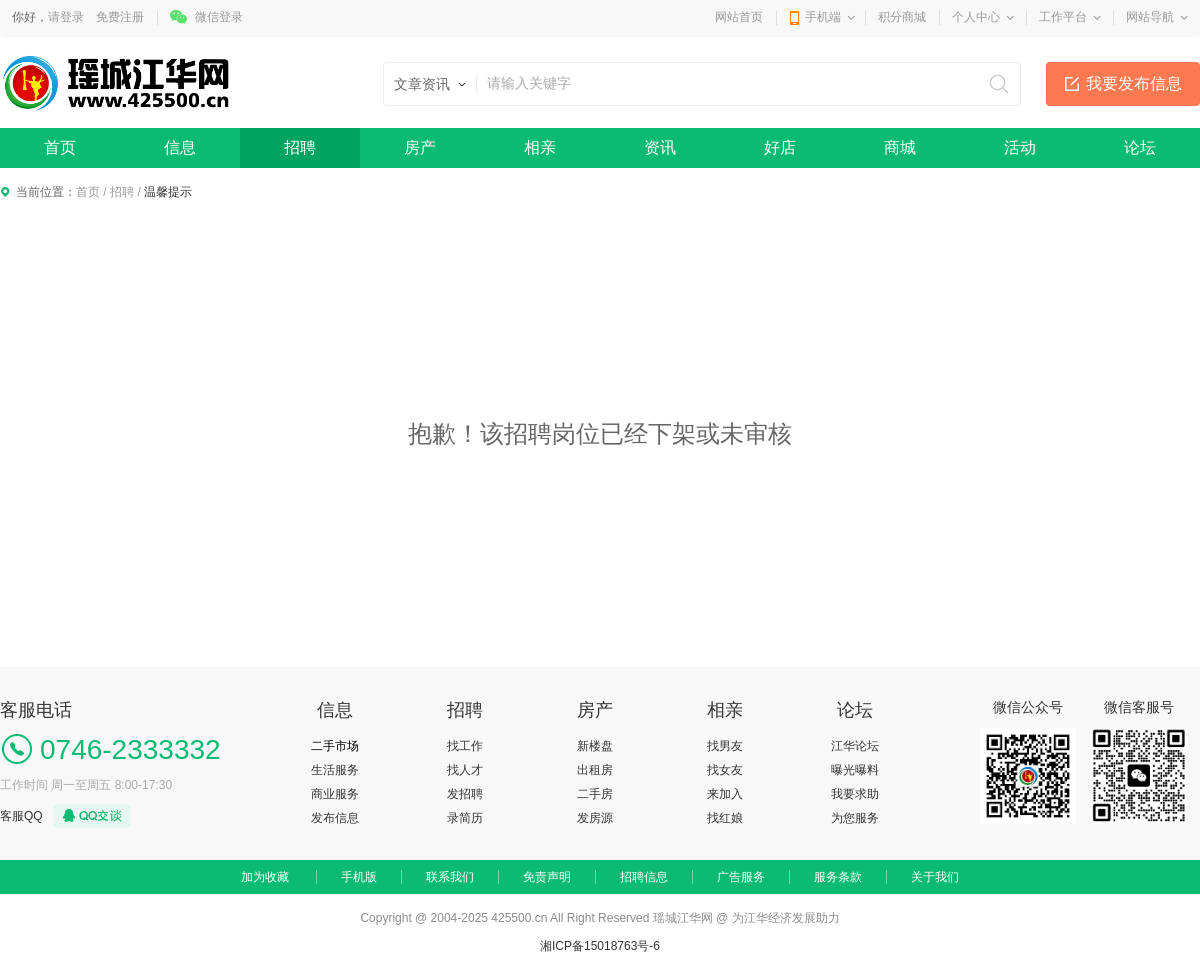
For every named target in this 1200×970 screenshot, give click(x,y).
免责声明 (547, 877)
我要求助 (855, 794)
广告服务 (741, 877)
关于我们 (935, 877)
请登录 (66, 17)
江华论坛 (855, 746)
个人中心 (976, 17)
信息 (180, 147)
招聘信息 (644, 877)
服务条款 (838, 877)
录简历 (465, 818)
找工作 (465, 746)
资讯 (660, 147)
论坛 (1140, 147)
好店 (780, 147)
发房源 (595, 818)
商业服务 (335, 794)
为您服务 (855, 818)
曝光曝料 (855, 770)
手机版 (359, 877)
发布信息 (335, 818)
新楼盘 (595, 746)
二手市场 (335, 746)
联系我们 (450, 877)
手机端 (823, 17)
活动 (1020, 147)
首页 (60, 147)
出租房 (595, 770)
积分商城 (902, 17)
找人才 (465, 770)
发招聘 (465, 794)
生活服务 (335, 770)
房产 (420, 147)
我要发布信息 (1134, 83)
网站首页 (739, 17)
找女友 (725, 770)
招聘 (300, 147)
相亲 (540, 147)
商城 (900, 147)
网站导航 (1150, 17)
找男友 (725, 746)
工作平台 (1063, 17)
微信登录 (219, 17)
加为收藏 (265, 877)
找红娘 (725, 818)
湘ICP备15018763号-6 (600, 946)
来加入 (725, 794)
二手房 (595, 794)
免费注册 (120, 17)
